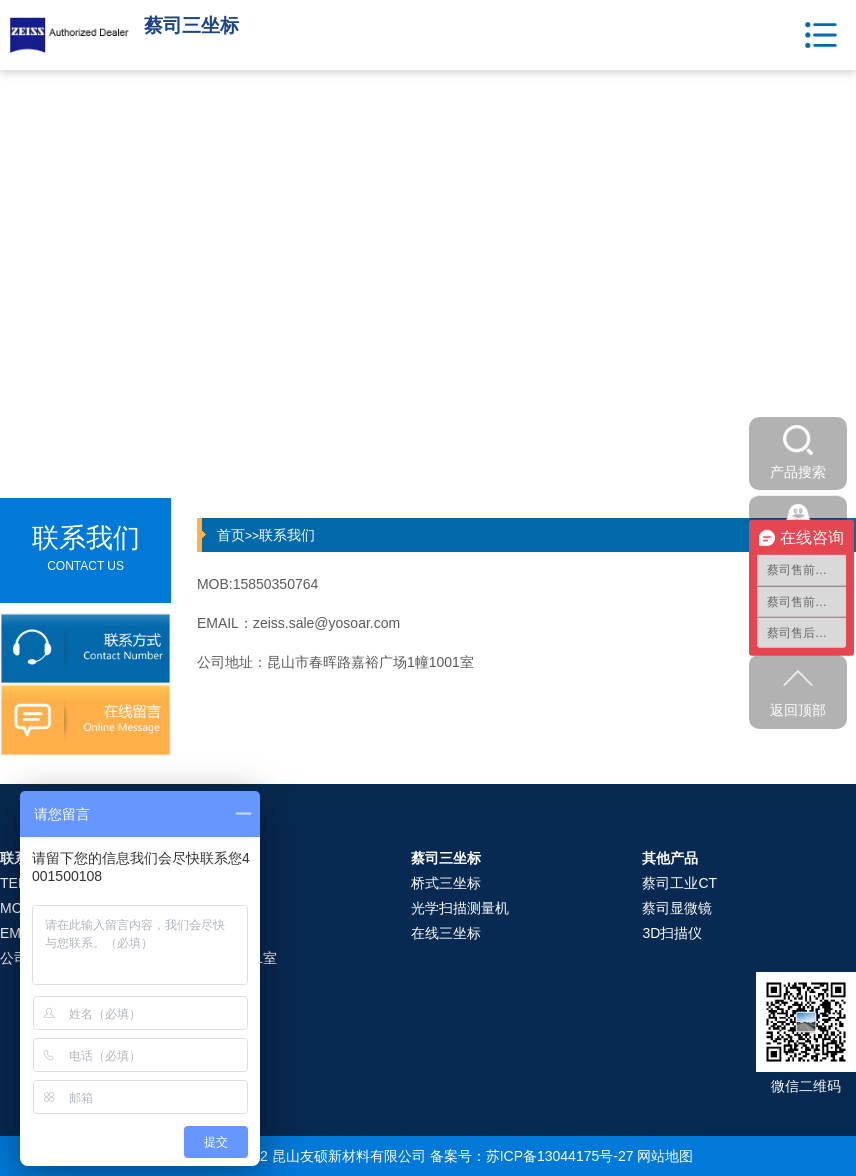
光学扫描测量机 (460, 908)
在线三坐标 (446, 933)
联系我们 (287, 535)
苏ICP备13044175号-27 (560, 1156)
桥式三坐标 (446, 883)
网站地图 (665, 1156)
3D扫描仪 (672, 933)
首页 (231, 535)
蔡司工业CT (679, 883)
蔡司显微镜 (677, 908)
